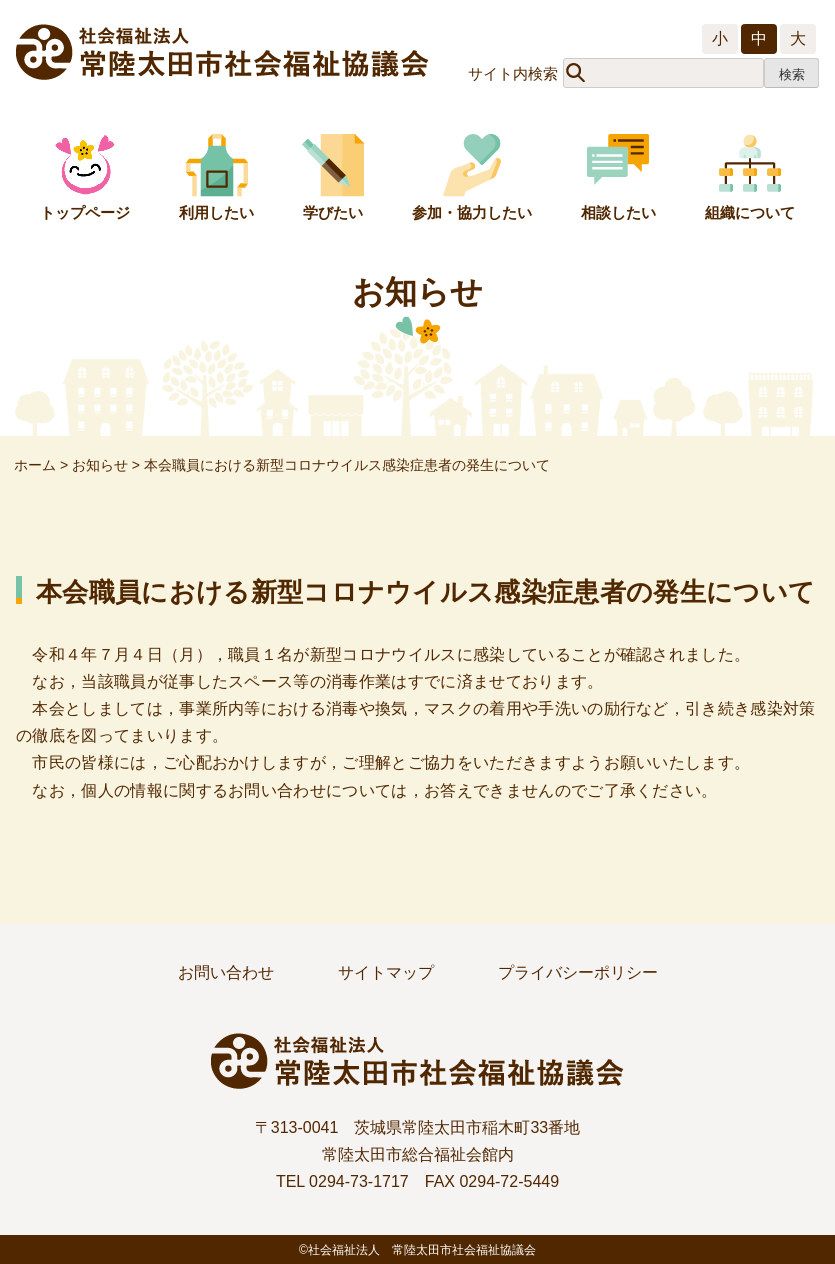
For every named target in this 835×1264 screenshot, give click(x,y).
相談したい (618, 212)
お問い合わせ (226, 972)
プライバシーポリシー (578, 972)
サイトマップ (386, 972)
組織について (750, 212)
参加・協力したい (472, 212)
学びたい (333, 212)
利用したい (216, 212)
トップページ (85, 212)
